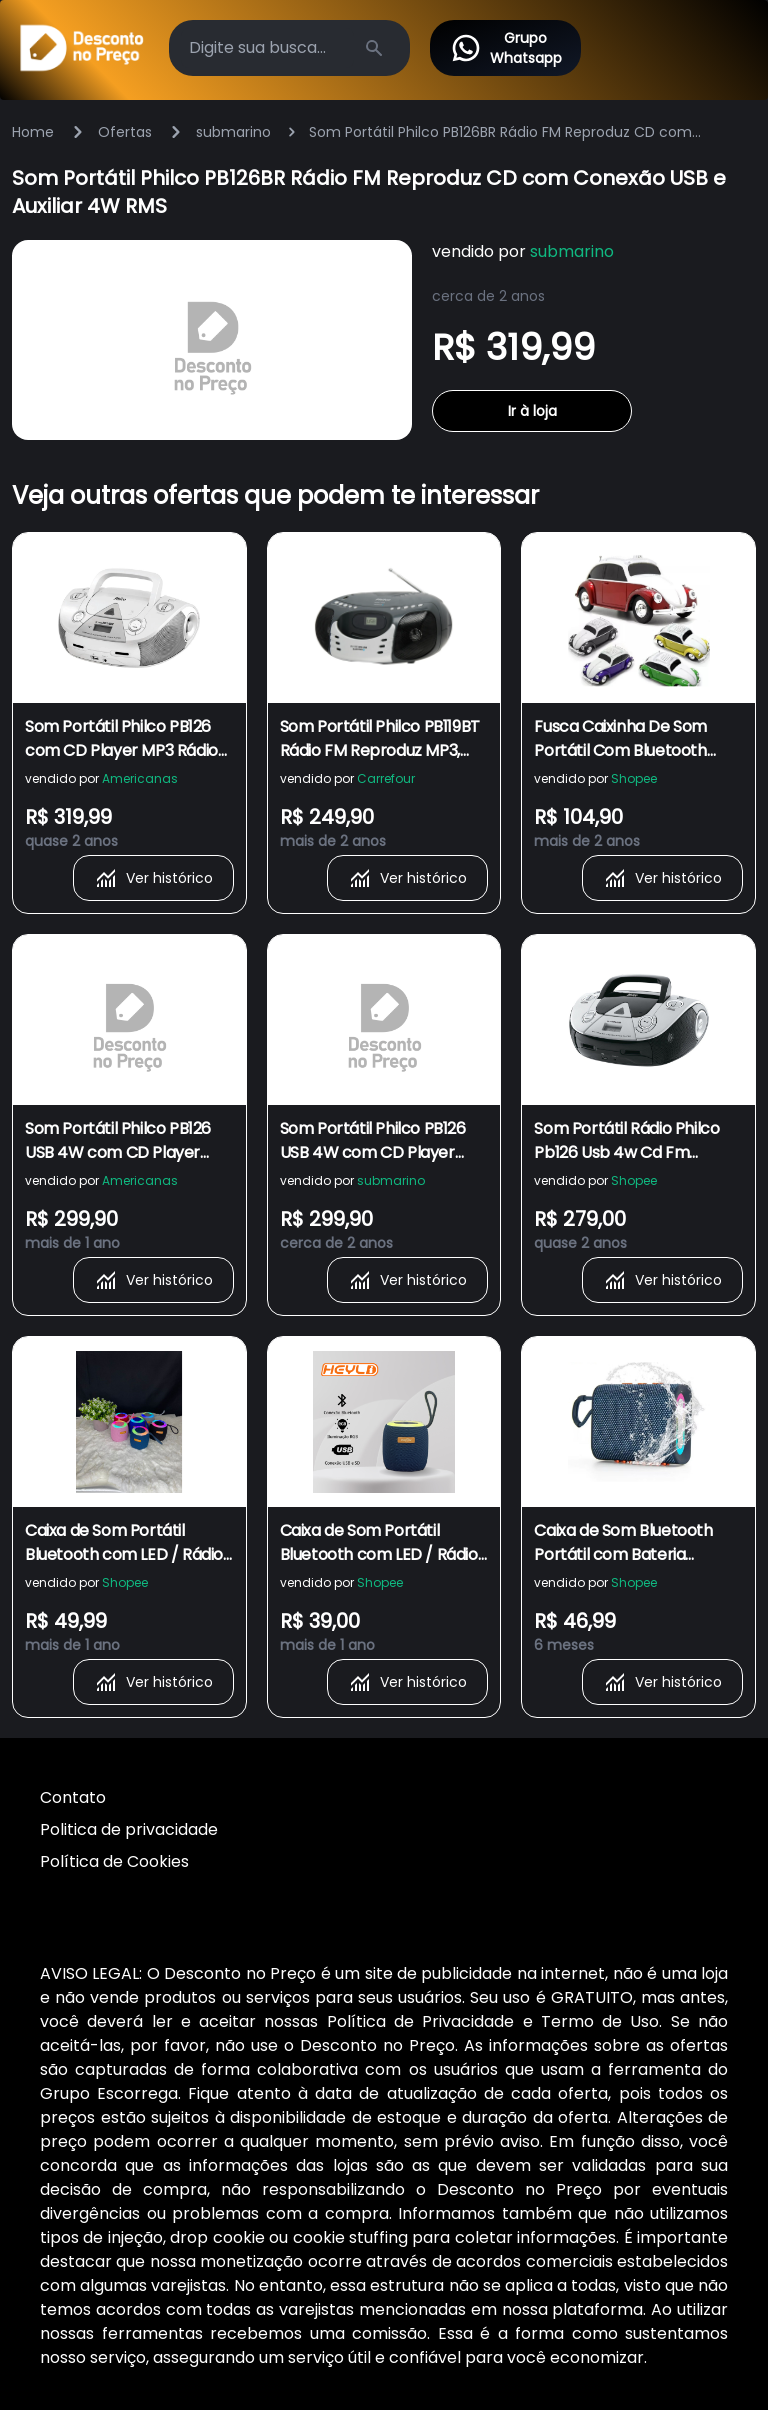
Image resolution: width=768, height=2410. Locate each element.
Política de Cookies (114, 1861)
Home (33, 132)
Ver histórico (153, 878)
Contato (73, 1797)
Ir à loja (532, 411)
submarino (233, 132)
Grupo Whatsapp (505, 48)
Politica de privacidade (129, 1829)
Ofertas (125, 132)
